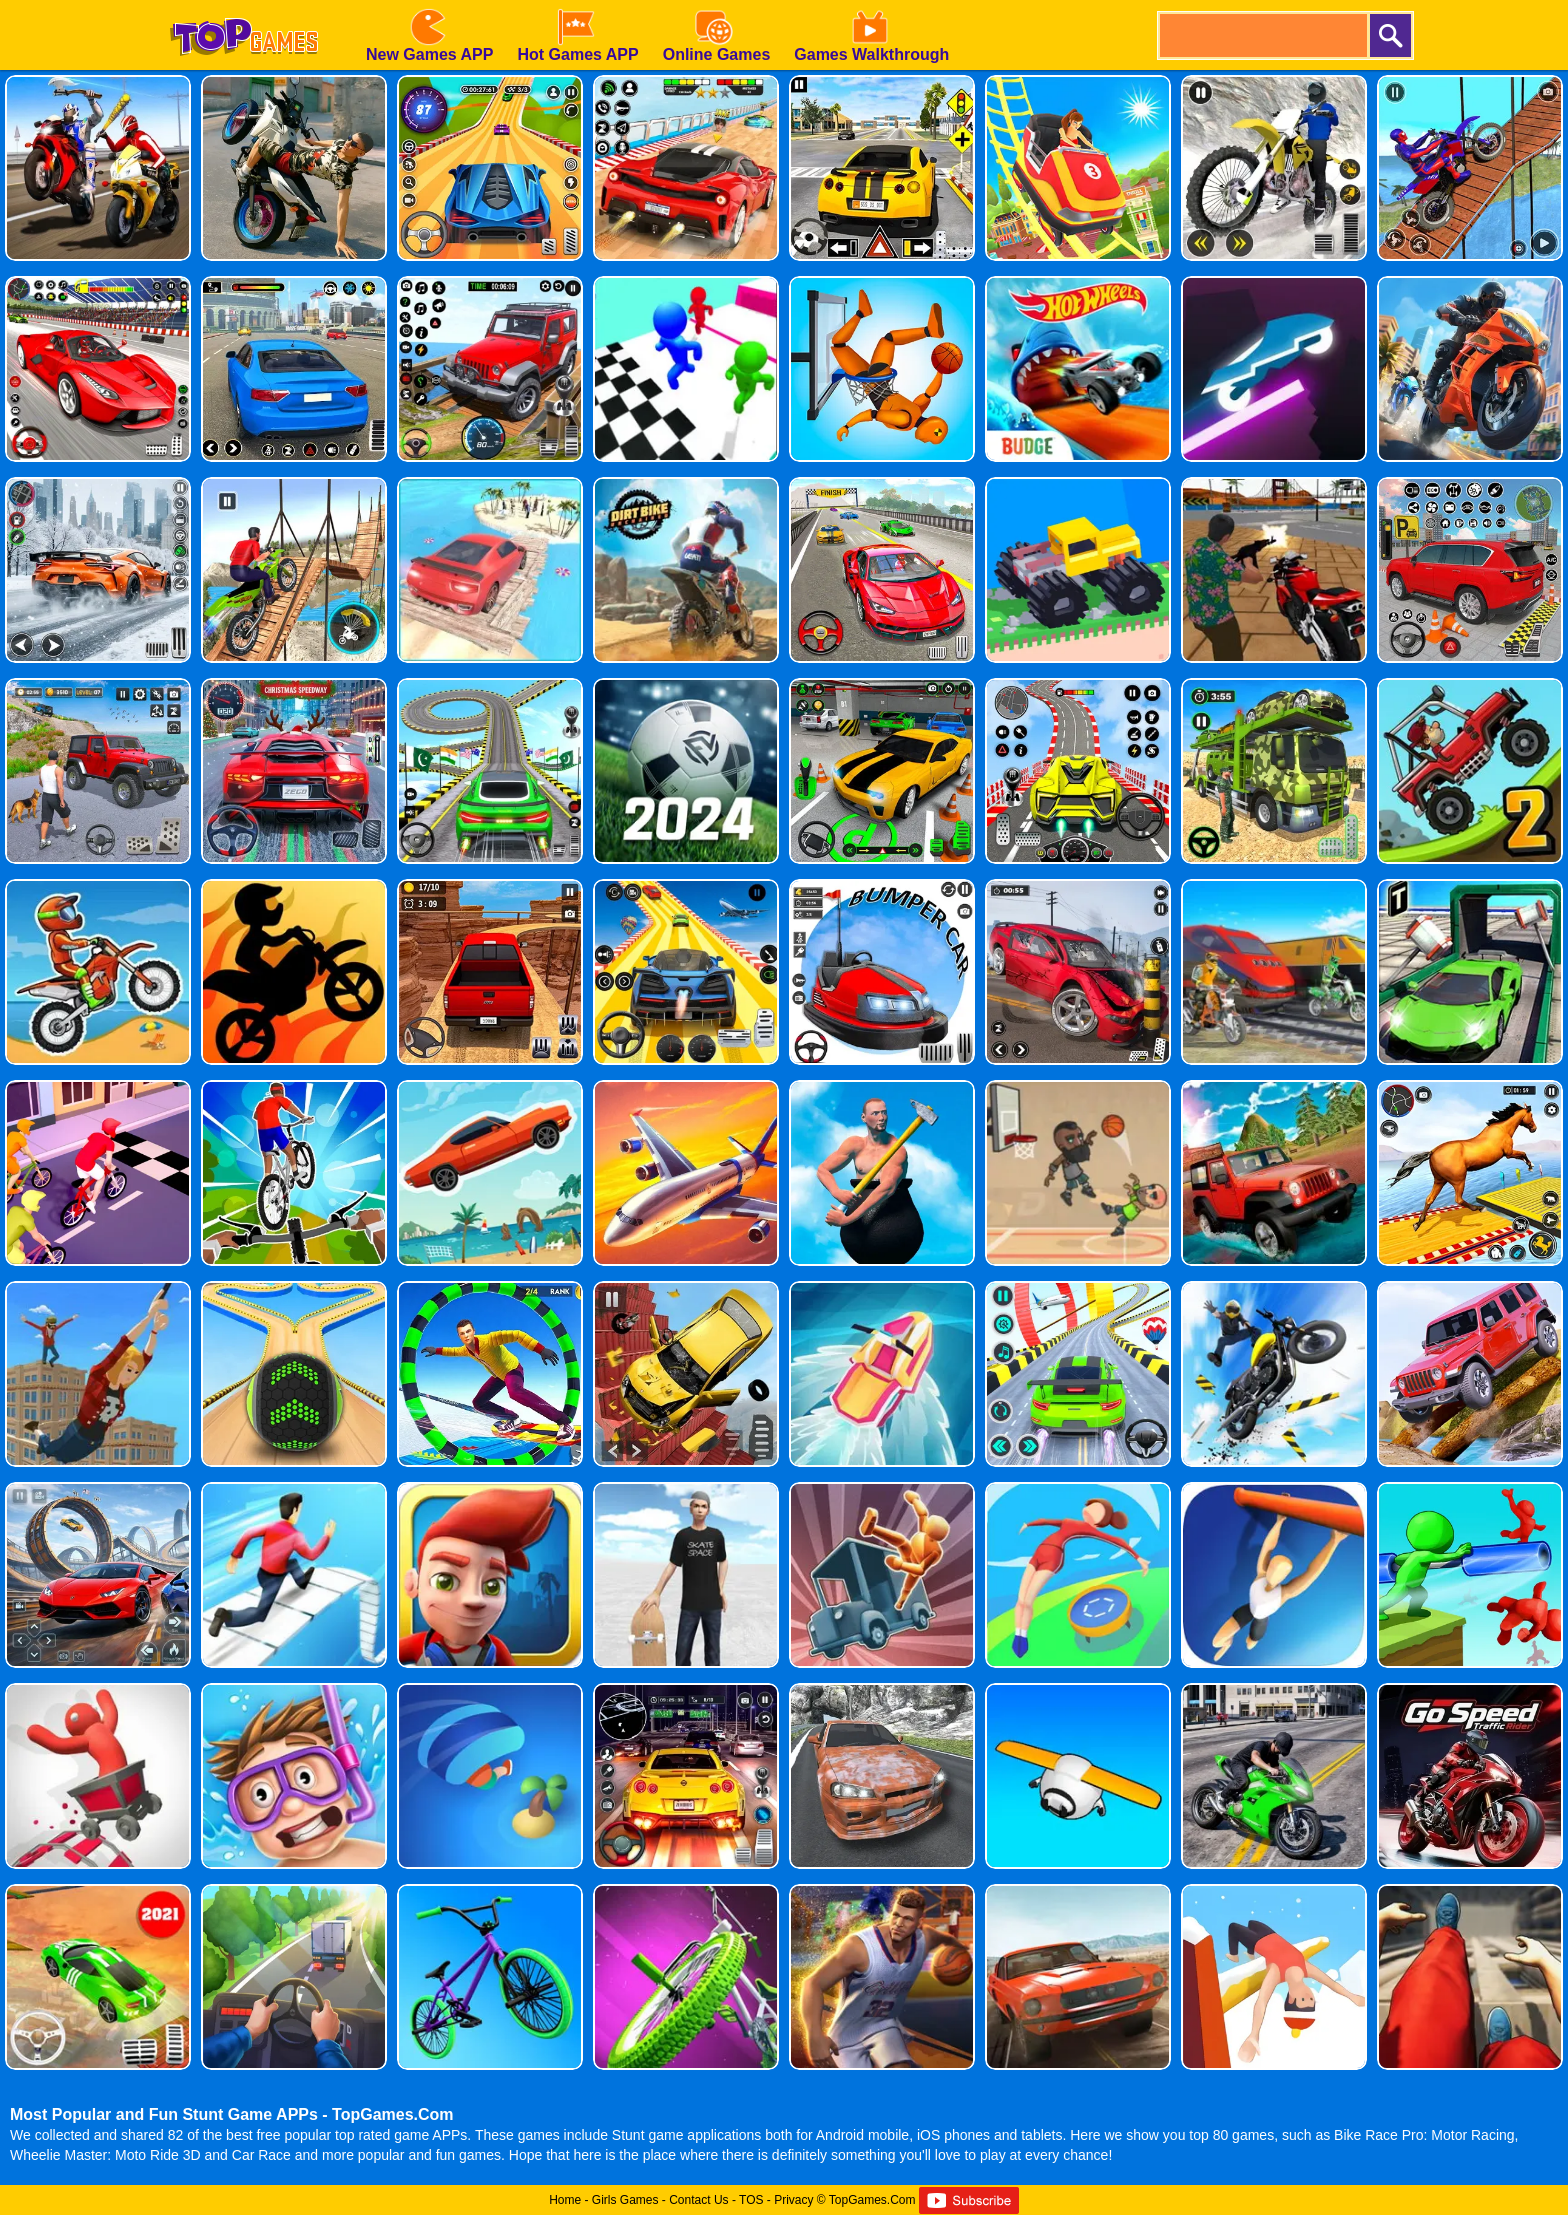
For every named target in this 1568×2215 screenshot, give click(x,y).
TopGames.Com (872, 2200)
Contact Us (698, 2200)
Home (565, 2200)
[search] (1262, 35)
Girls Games (625, 2200)
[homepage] (244, 7)
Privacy (793, 2200)
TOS (751, 2200)
